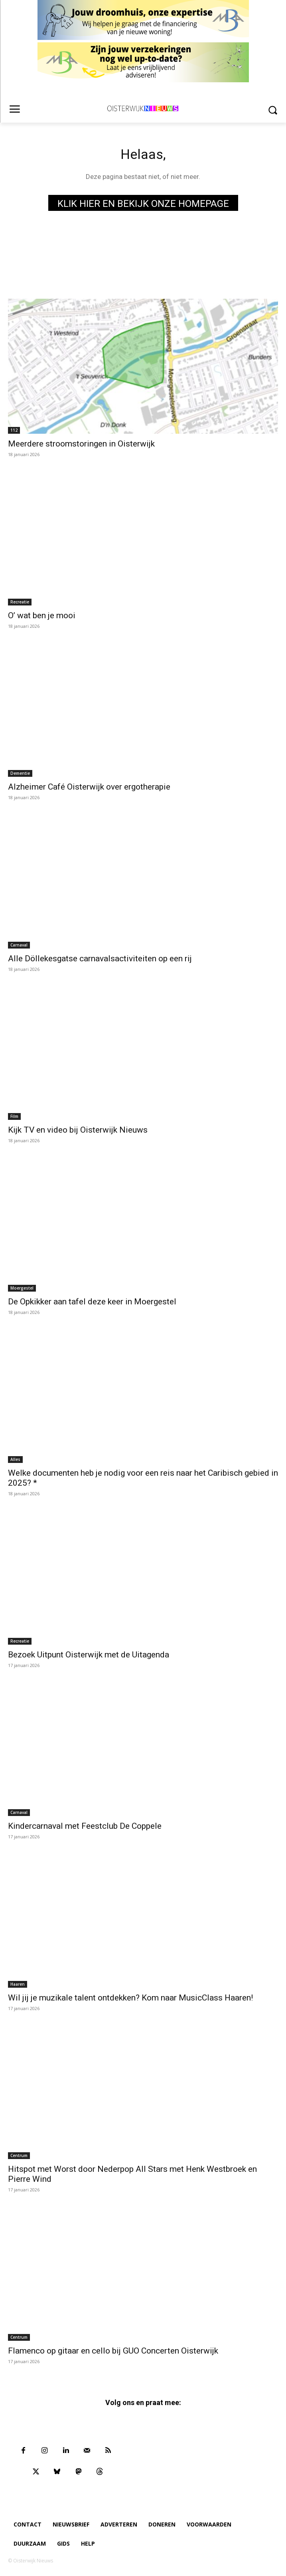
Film (14, 1116)
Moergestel (22, 1288)
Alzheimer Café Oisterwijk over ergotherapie (89, 787)
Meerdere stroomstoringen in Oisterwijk (81, 444)
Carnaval (19, 945)
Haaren (17, 1984)
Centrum (19, 2155)
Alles (15, 1459)
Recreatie (19, 602)
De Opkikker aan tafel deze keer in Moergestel (92, 1301)
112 (14, 430)
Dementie (20, 773)
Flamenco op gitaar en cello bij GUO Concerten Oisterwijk (113, 2351)
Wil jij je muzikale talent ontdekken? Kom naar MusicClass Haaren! (130, 1997)
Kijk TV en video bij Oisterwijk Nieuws (78, 1130)
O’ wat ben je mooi (41, 615)
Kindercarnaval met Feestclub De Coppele (85, 1826)
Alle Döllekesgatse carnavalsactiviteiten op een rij (100, 958)
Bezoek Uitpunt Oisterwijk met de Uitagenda (88, 1654)
